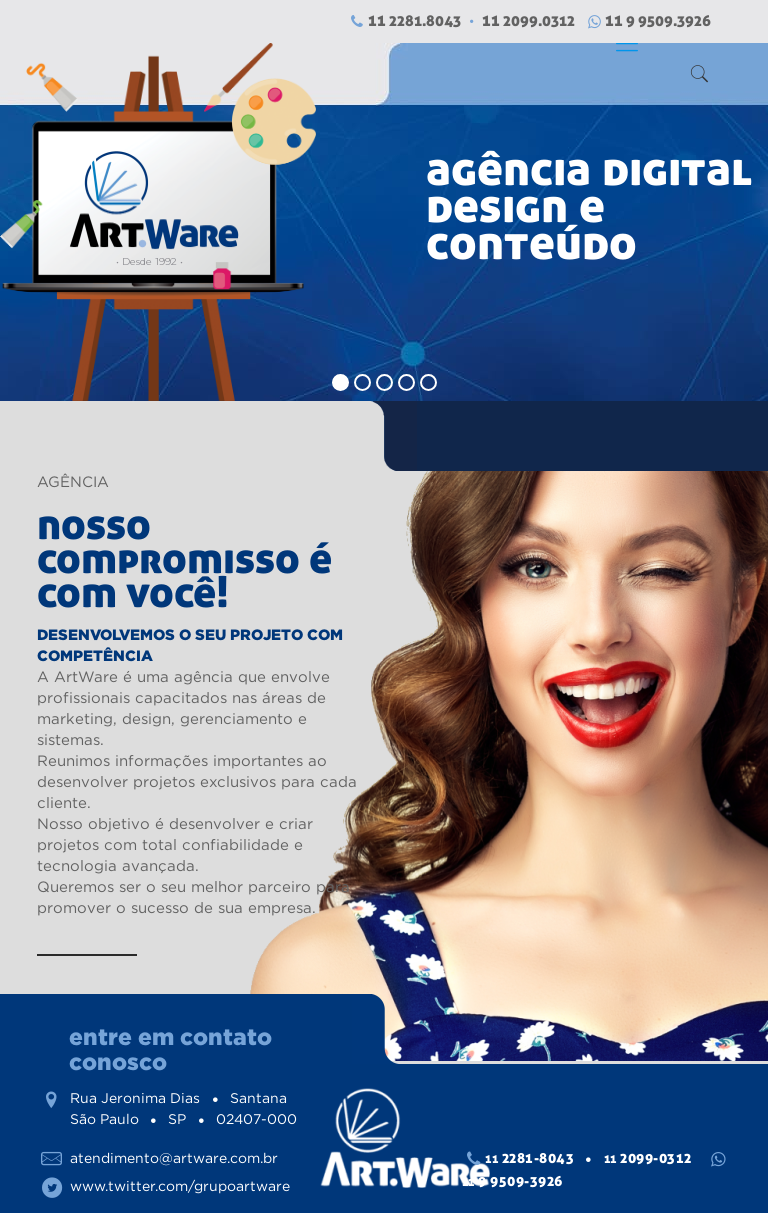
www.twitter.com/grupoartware (180, 1186)
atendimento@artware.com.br (174, 1158)
